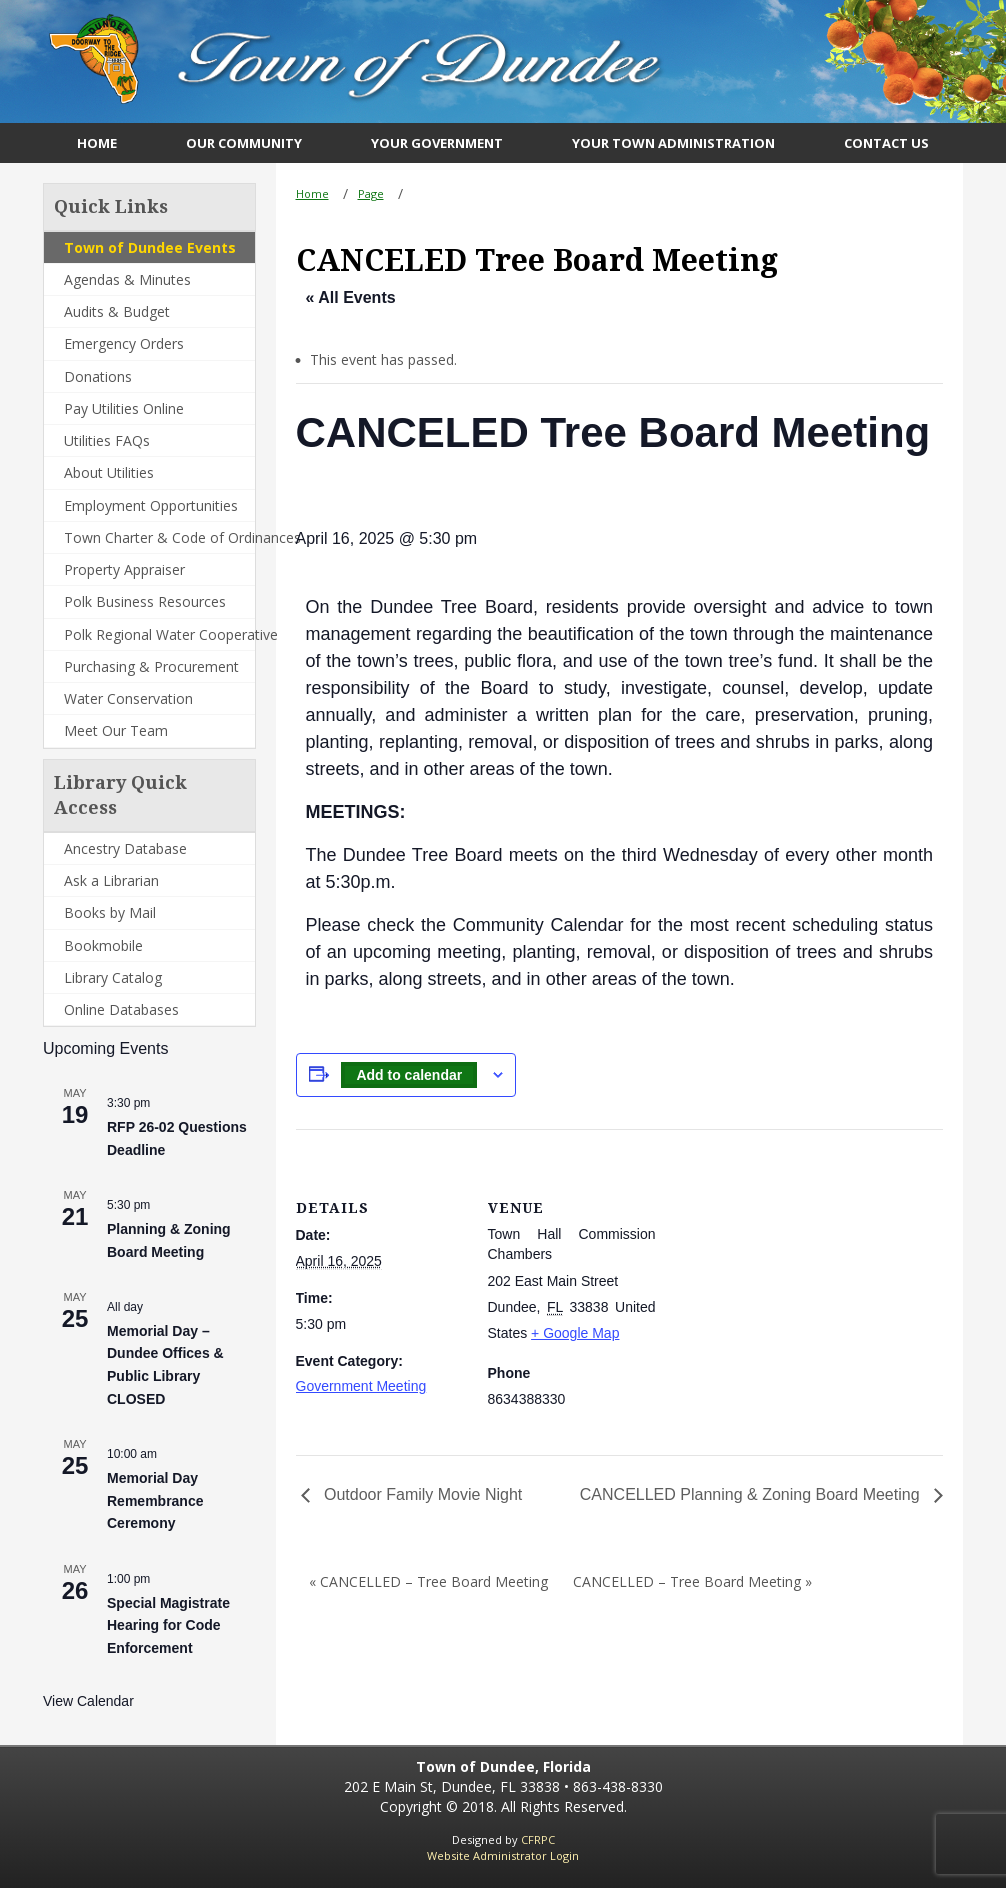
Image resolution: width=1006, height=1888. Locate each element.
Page (371, 193)
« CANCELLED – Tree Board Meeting (428, 1581)
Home (312, 193)
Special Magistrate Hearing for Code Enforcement (168, 1625)
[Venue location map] (785, 1267)
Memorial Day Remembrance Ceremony (155, 1500)
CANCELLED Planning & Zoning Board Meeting (752, 1494)
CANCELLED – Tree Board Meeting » (692, 1581)
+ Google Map (575, 1333)
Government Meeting (361, 1386)
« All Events (351, 297)
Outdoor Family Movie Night (421, 1494)
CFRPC (538, 1839)
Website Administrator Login (503, 1855)
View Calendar (88, 1701)
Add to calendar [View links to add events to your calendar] (409, 1075)
